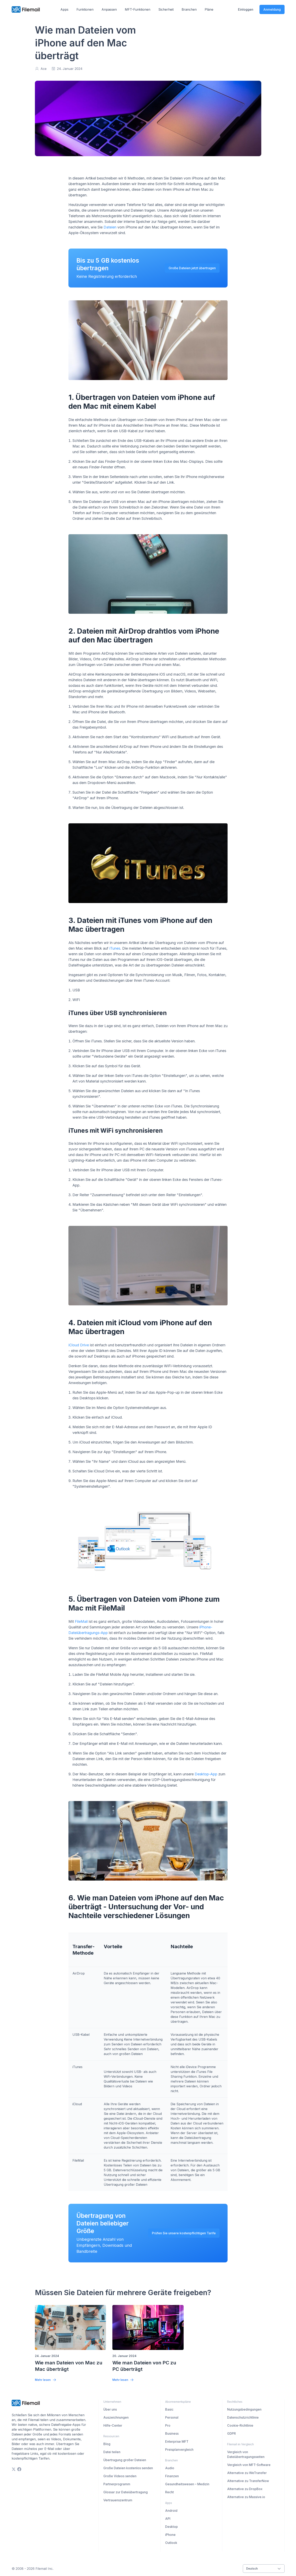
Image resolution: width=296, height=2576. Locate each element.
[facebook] (19, 2469)
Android (171, 2511)
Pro (167, 2425)
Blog (106, 2444)
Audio (169, 2468)
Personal (171, 2417)
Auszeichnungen (116, 2417)
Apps (64, 9)
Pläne (209, 9)
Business (172, 2433)
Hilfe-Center (112, 2425)
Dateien (110, 227)
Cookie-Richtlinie (240, 2425)
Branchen (189, 9)
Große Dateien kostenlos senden (128, 2468)
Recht (169, 2492)
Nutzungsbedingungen (244, 2409)
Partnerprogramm (116, 2484)
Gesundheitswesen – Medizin (187, 2484)
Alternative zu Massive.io (246, 2497)
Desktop (171, 2527)
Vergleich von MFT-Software (249, 2465)
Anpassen (109, 9)
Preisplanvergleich (179, 2450)
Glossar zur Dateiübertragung (125, 2492)
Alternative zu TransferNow (248, 2481)
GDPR (231, 2433)
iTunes (114, 948)
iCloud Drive (78, 1345)
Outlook (171, 2543)
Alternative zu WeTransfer (247, 2473)
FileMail (81, 1621)
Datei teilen (111, 2452)
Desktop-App (206, 1774)
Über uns (110, 2409)
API (167, 2519)
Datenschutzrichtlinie (243, 2417)
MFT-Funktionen (137, 9)
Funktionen (85, 9)
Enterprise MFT (176, 2441)
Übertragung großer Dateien (124, 2460)
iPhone (170, 2535)
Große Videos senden (119, 2476)
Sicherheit (166, 9)
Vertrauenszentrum (117, 2500)
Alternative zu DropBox (244, 2489)
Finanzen (172, 2476)
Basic (169, 2409)
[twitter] (14, 2469)
